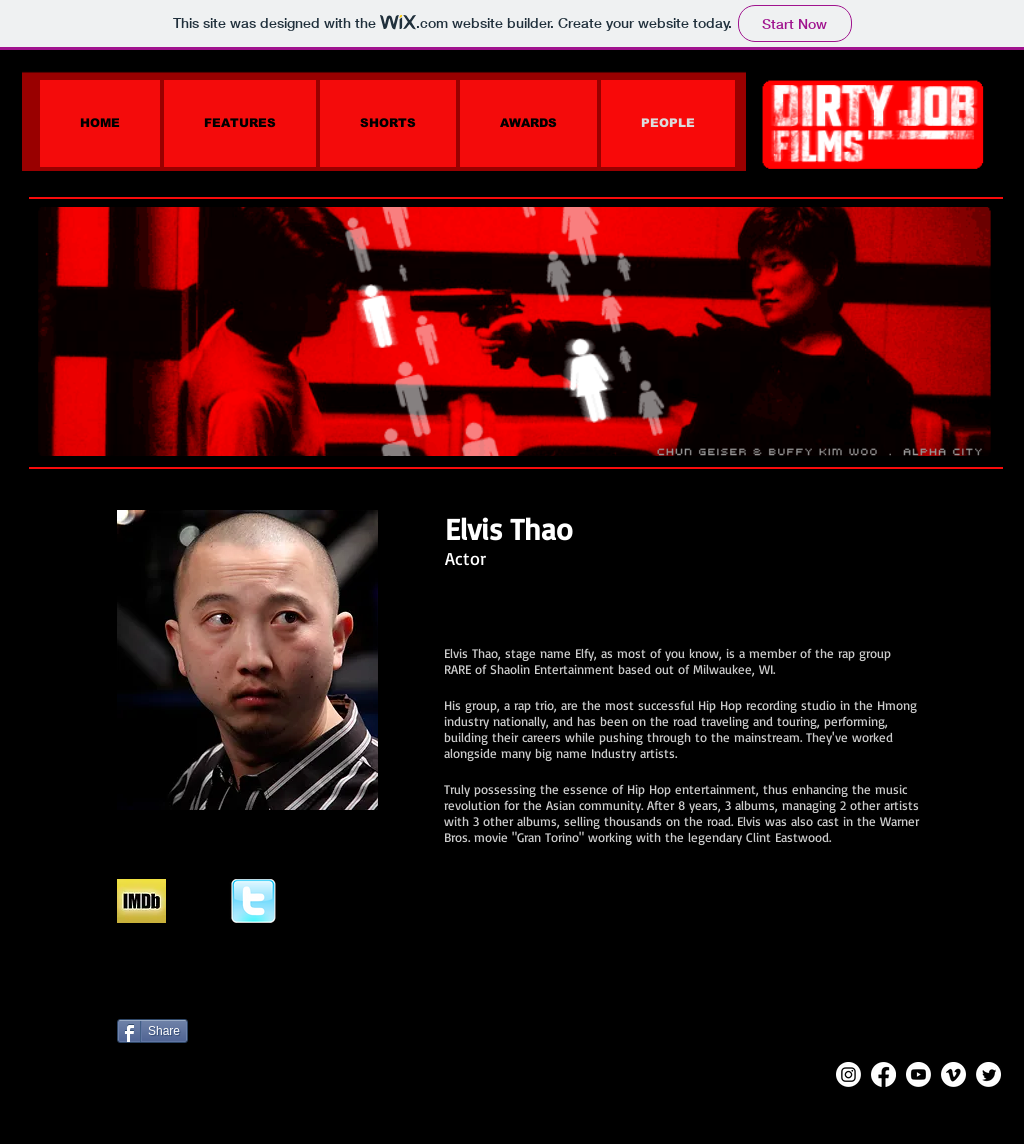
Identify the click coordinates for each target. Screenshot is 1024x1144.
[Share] (152, 1031)
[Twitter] (988, 1074)
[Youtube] (918, 1074)
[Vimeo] (953, 1074)
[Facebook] (883, 1074)
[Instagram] (848, 1074)
